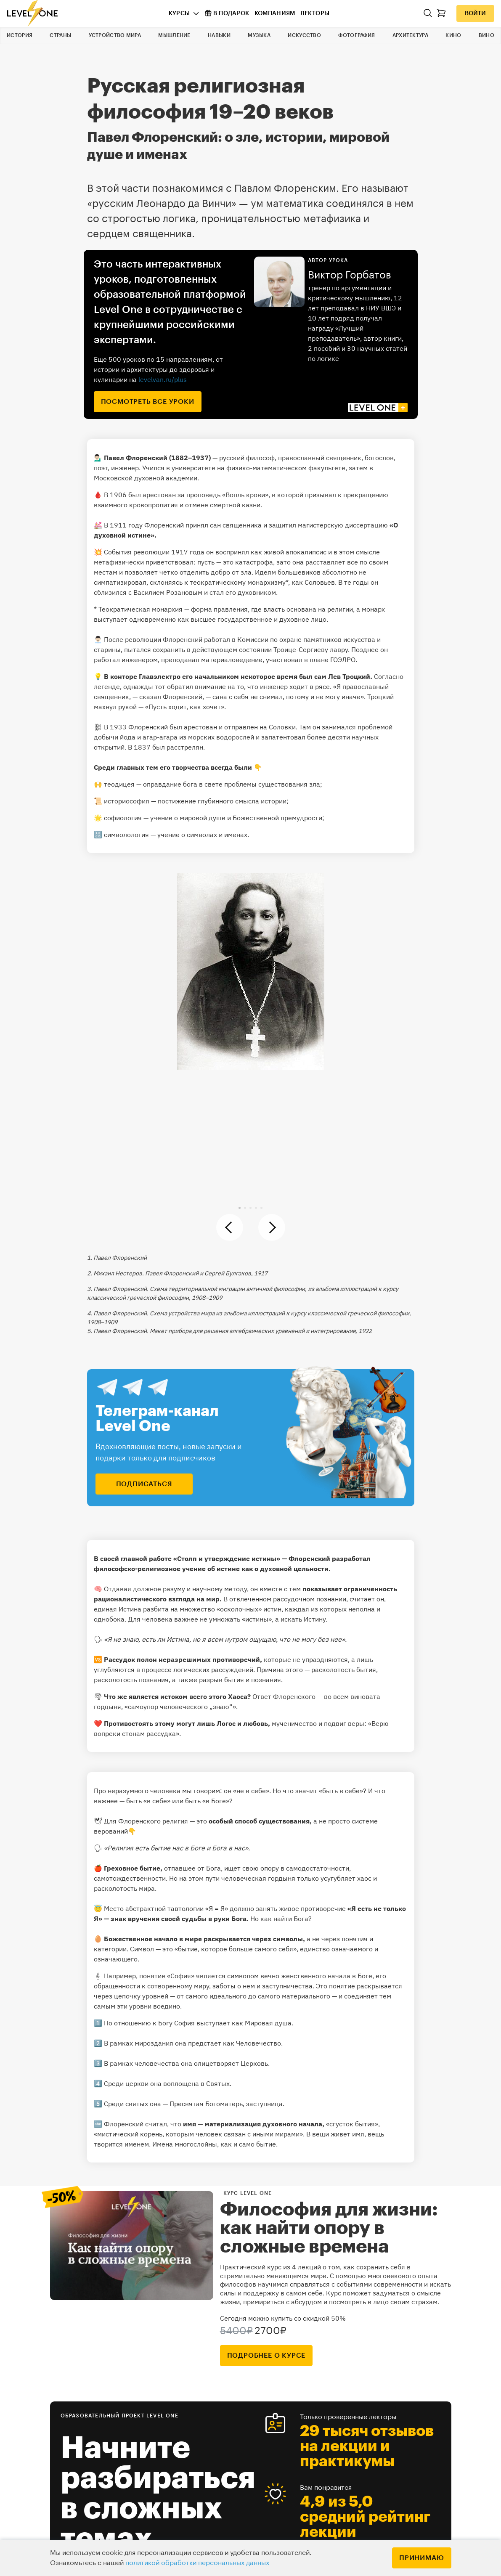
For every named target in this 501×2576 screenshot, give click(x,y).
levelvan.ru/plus (162, 379)
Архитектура (410, 35)
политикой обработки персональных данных (197, 2563)
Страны (60, 35)
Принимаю (421, 2558)
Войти (475, 13)
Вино (486, 35)
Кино (453, 35)
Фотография (356, 35)
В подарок (227, 13)
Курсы (179, 13)
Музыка (259, 35)
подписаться (144, 1484)
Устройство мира (115, 35)
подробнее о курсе (266, 2355)
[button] (240, 1208)
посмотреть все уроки (147, 401)
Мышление (174, 35)
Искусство (304, 35)
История (19, 35)
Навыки (219, 35)
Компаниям (274, 13)
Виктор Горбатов (349, 275)
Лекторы (314, 13)
